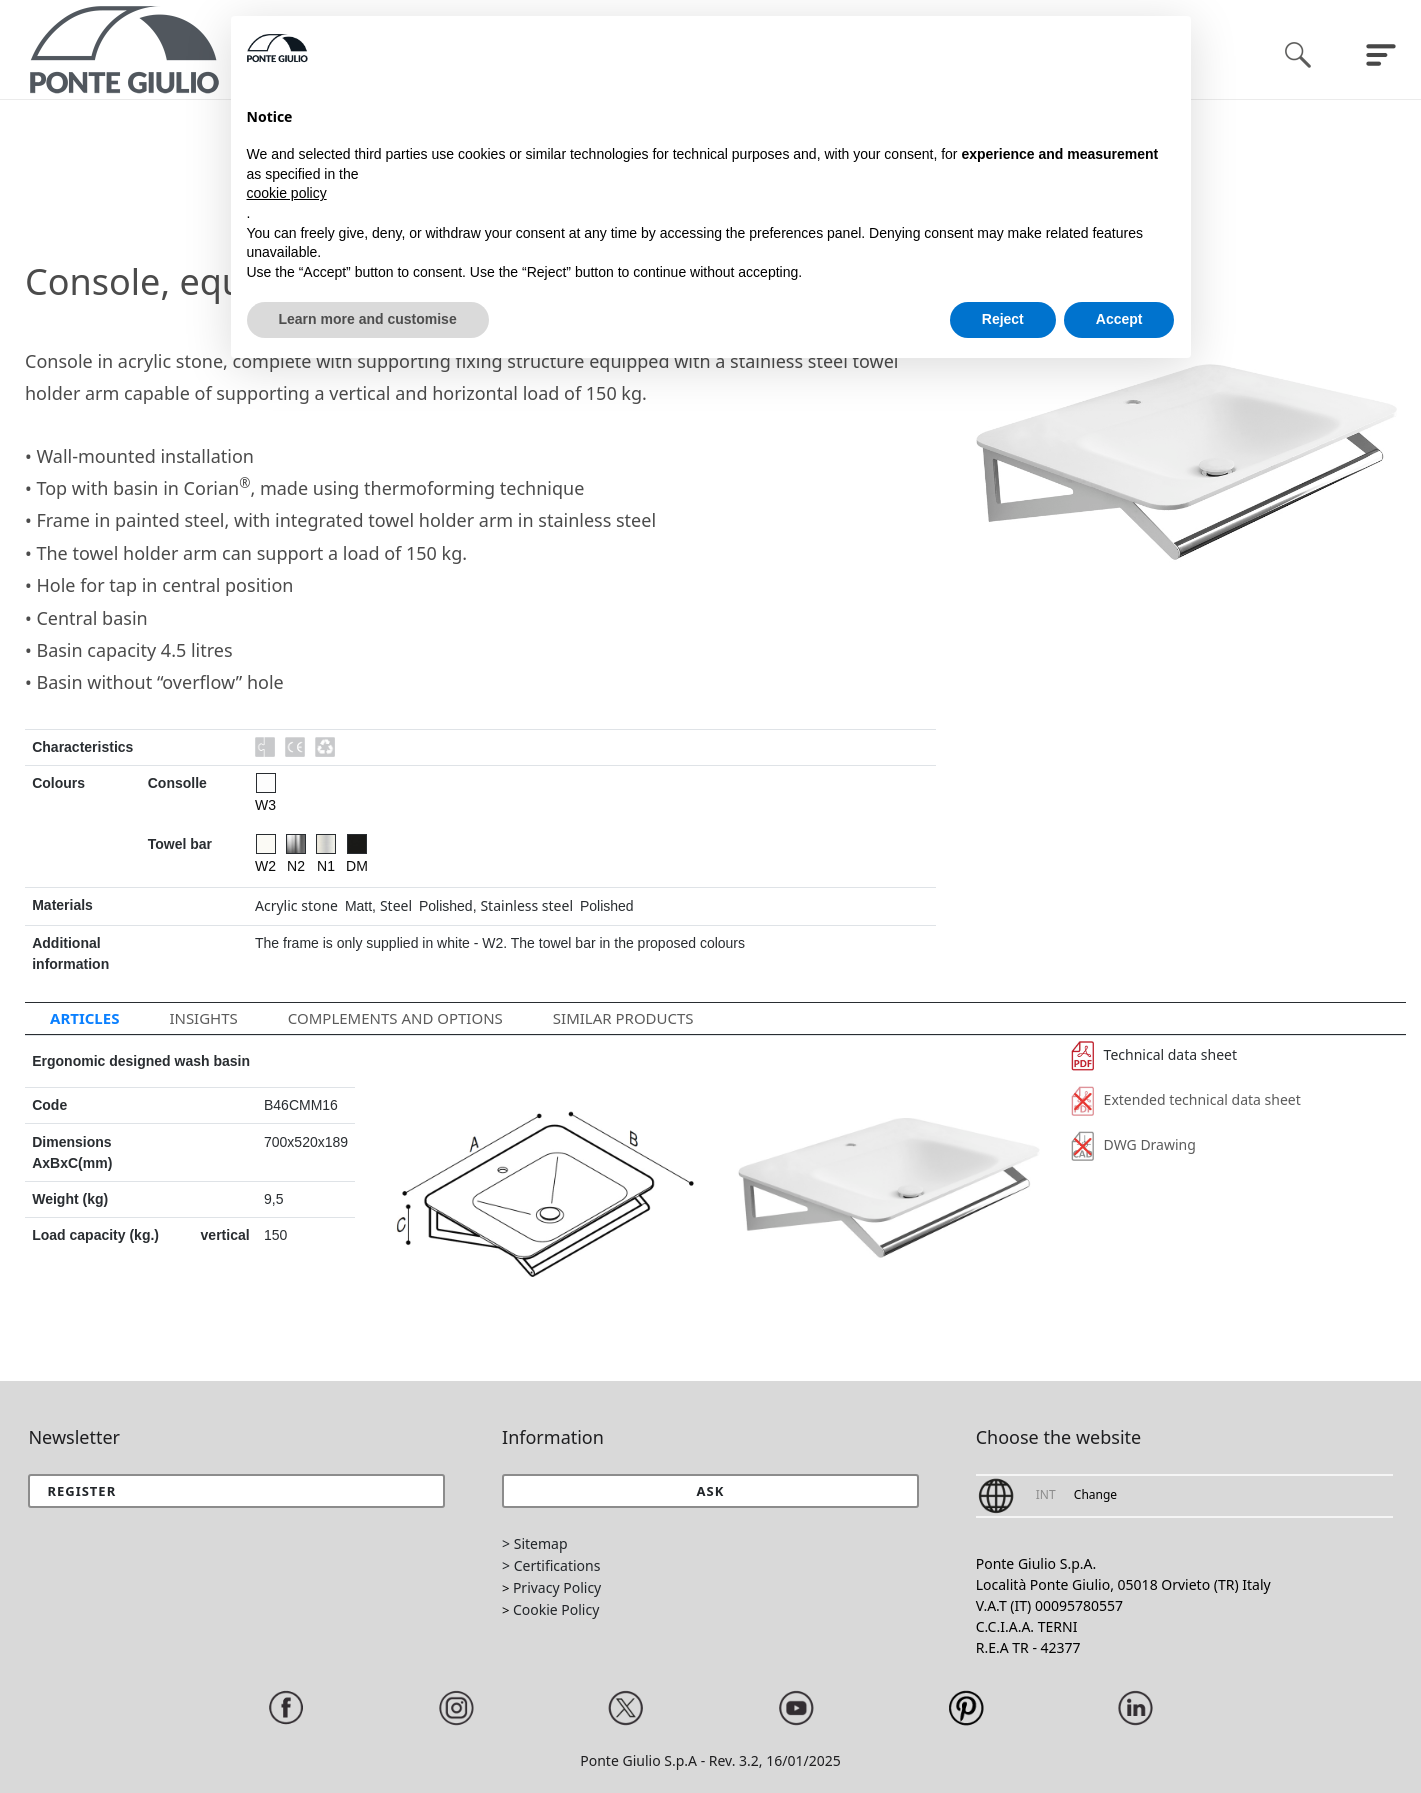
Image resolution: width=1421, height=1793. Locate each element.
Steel (396, 905)
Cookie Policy (556, 1609)
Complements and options (395, 1018)
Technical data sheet (1154, 1054)
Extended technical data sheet (1186, 1099)
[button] (710, 1491)
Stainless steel (526, 905)
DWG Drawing (1133, 1144)
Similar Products (623, 1018)
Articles (84, 1018)
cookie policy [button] (287, 193)
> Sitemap (534, 1543)
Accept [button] (1119, 319)
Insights (203, 1018)
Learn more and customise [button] (368, 319)
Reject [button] (1003, 319)
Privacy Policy (557, 1587)
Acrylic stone (296, 905)
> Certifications (551, 1565)
